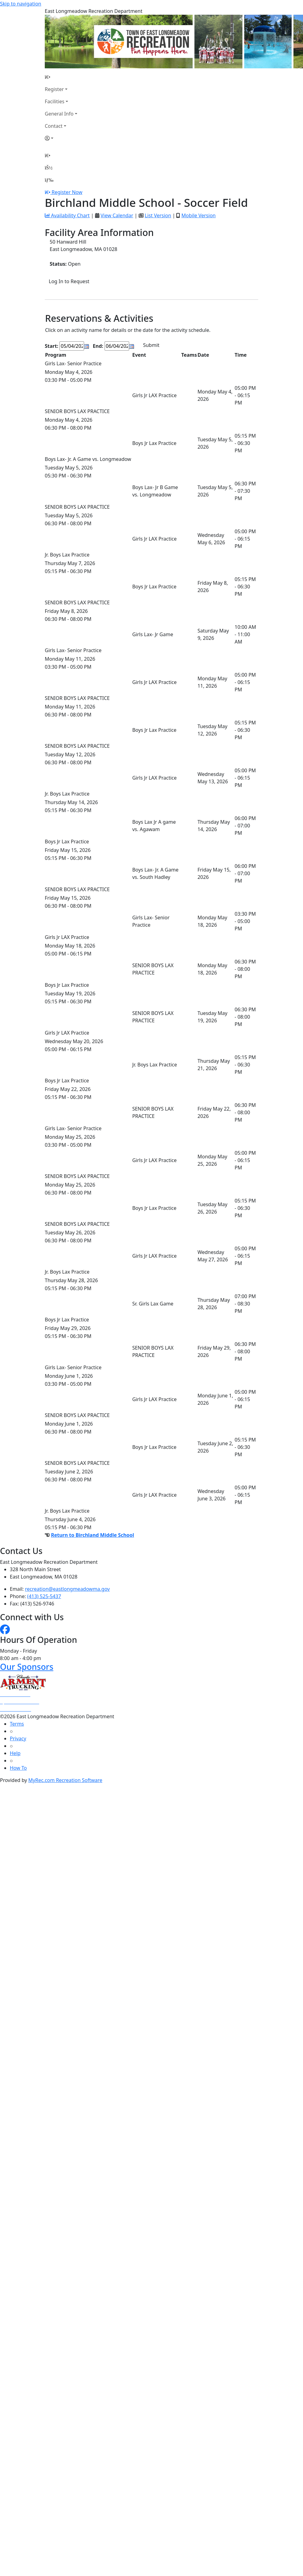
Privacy (18, 1738)
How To (18, 1768)
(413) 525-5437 (44, 1596)
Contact (54, 126)
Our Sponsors (26, 1666)
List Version (158, 215)
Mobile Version (198, 215)
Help (15, 1753)
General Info (59, 113)
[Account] (61, 138)
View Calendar (117, 215)
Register (54, 89)
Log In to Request (69, 281)
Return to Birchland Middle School (92, 1535)
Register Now (67, 192)
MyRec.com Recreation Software (65, 1780)
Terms (17, 1723)
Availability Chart (67, 215)
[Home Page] (61, 77)
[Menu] (49, 180)
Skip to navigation (20, 3)
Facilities (54, 101)
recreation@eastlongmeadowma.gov (67, 1589)
